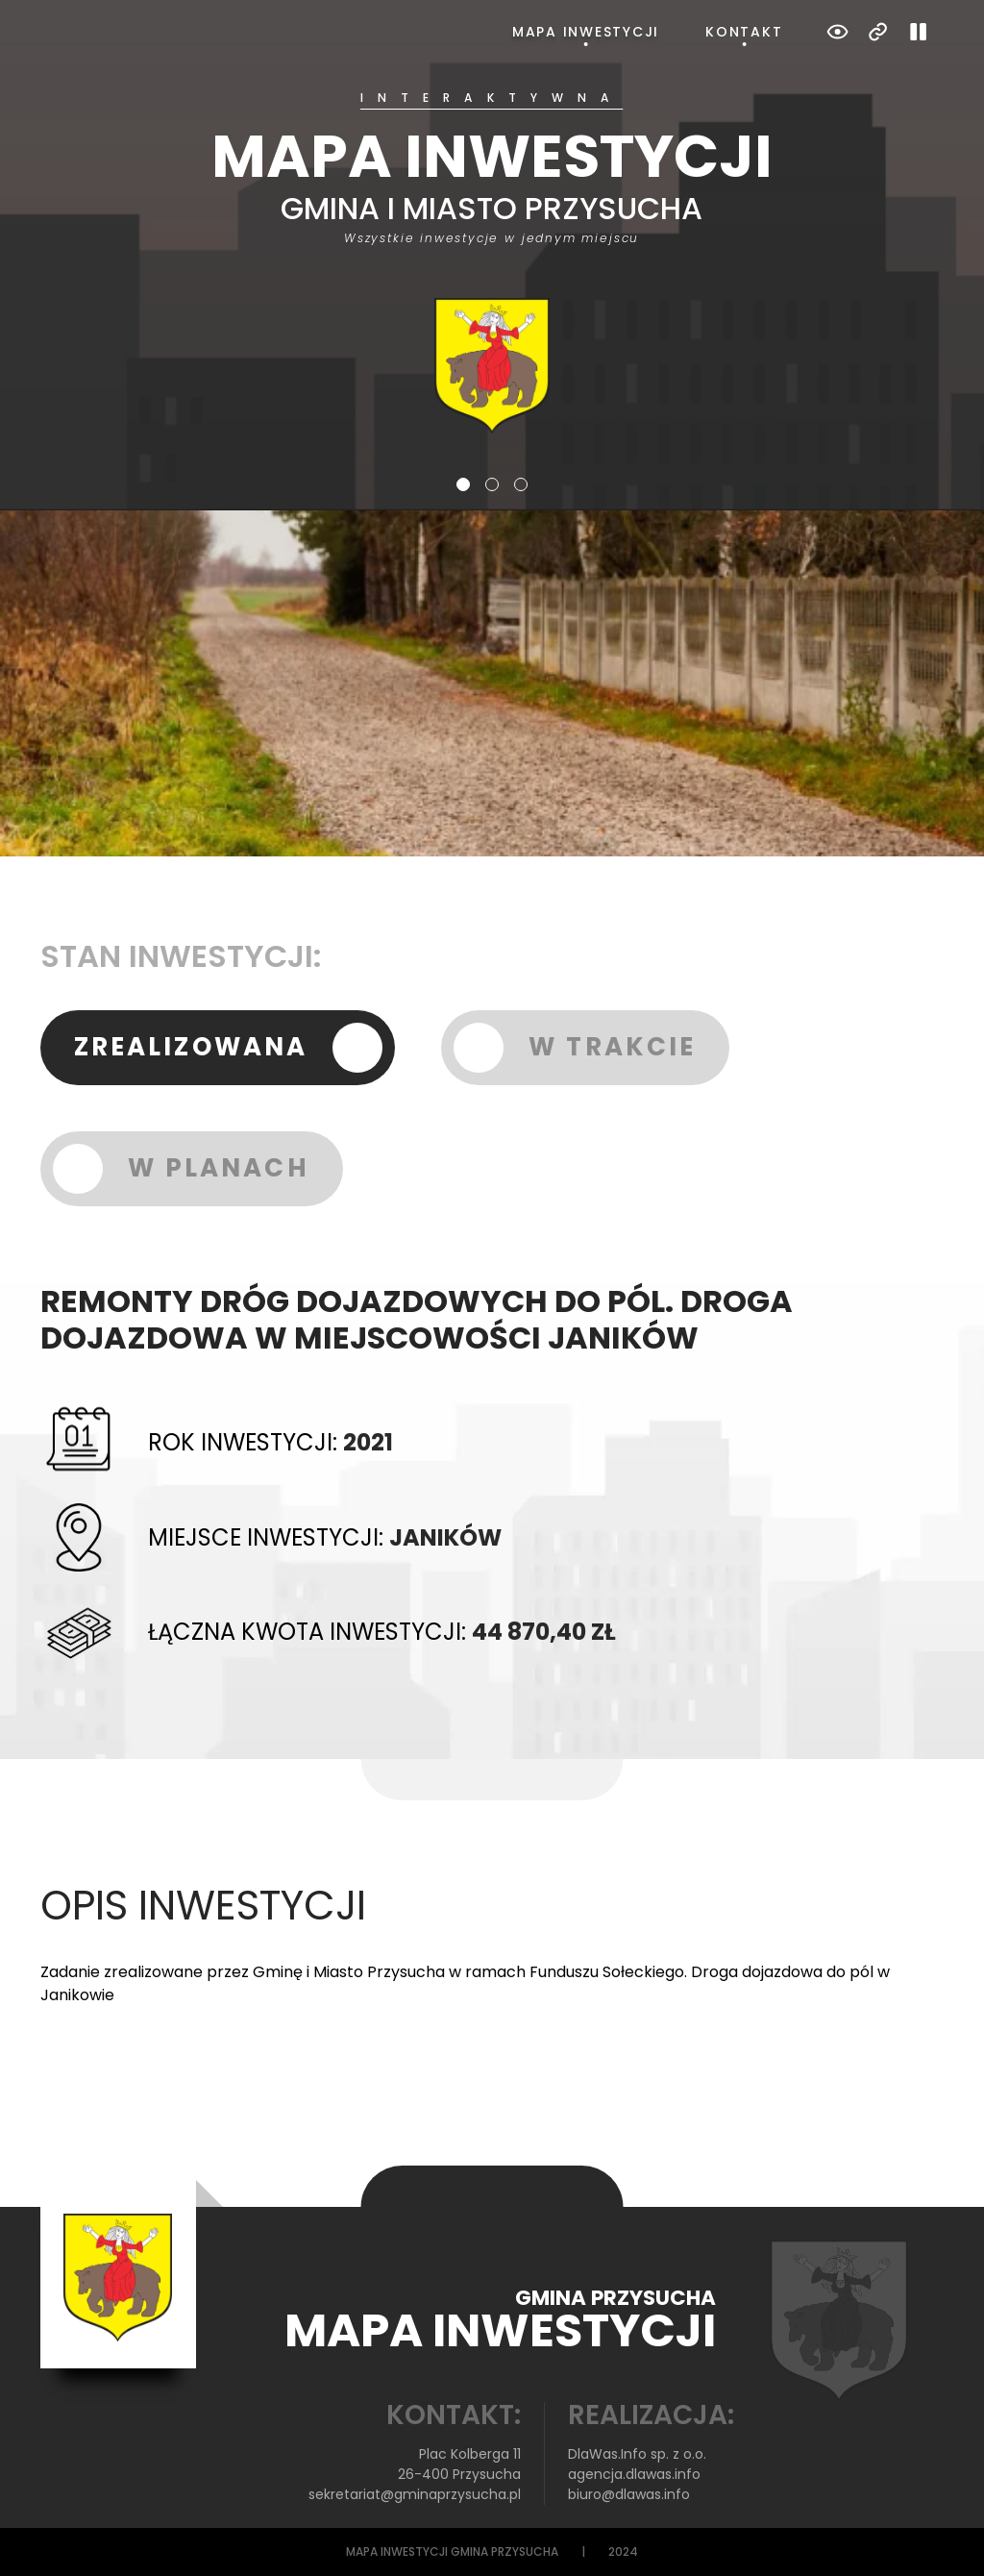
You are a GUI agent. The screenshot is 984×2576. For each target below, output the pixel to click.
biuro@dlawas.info (629, 2494)
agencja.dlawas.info (634, 2474)
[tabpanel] (492, 262)
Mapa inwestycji (585, 31)
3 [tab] (521, 484)
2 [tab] (492, 484)
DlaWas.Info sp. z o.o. (637, 2454)
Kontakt (743, 31)
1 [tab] (463, 484)
